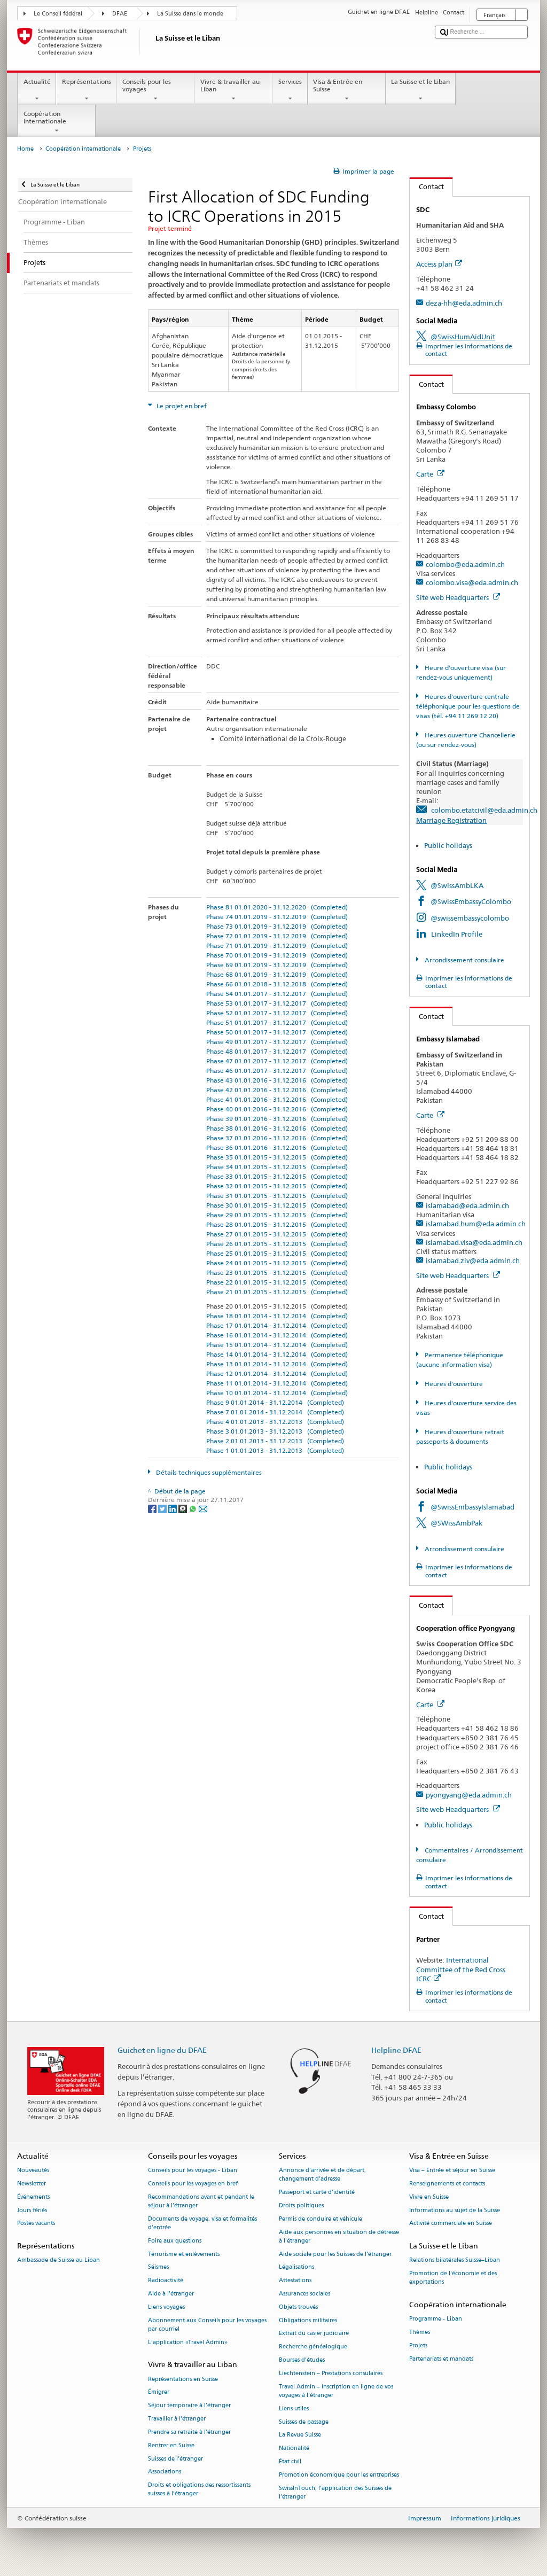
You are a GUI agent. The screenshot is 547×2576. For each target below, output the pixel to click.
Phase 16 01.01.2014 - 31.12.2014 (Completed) (277, 1335)
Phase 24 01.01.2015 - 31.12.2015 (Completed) (277, 1262)
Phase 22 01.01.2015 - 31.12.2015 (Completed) (277, 1282)
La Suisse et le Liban (420, 90)
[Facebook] (153, 1508)
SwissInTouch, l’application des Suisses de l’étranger (335, 2492)
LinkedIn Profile (456, 934)
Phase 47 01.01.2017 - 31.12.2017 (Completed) (277, 1060)
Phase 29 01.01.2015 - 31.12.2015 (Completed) (277, 1214)
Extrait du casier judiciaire (314, 2333)
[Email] (203, 1508)
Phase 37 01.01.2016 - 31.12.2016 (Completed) (277, 1137)
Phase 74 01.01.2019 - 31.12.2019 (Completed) (277, 916)
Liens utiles (294, 2408)
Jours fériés (32, 2210)
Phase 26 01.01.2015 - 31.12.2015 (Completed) (277, 1243)
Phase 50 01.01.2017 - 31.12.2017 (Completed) (277, 1032)
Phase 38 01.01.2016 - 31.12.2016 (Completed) (277, 1128)
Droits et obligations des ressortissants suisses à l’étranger (199, 2489)
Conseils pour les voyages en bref (193, 2183)
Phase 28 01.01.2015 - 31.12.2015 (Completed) (277, 1224)
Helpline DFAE (396, 2049)
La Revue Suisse (300, 2435)
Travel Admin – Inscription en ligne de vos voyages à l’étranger (336, 2391)
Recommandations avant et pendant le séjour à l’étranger (201, 2201)
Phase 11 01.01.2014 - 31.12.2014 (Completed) (277, 1383)
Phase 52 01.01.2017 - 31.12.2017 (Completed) (277, 1012)
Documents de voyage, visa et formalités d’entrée (202, 2223)
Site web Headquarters (458, 597)
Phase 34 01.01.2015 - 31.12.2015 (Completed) (277, 1166)
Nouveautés (33, 2170)
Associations (164, 2472)
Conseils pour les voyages (155, 90)
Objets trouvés (298, 2306)
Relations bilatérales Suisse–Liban (454, 2260)
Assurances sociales (304, 2293)
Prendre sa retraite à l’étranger (189, 2432)
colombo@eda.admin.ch (465, 564)
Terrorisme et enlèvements (184, 2254)
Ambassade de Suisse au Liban (58, 2260)
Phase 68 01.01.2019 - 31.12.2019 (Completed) (277, 974)
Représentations (86, 90)
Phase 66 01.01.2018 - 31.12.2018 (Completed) (277, 983)
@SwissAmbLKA (457, 885)
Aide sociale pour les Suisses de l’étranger (335, 2254)
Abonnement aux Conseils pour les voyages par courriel (207, 2324)
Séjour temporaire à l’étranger (189, 2405)
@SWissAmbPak (456, 1523)
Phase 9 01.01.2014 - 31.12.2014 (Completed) (275, 1402)
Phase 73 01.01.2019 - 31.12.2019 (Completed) (277, 926)
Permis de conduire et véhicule (320, 2218)
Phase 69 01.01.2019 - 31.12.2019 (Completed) (277, 964)
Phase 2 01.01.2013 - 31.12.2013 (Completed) (275, 1440)
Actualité (37, 90)
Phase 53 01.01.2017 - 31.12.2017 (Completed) (277, 1003)
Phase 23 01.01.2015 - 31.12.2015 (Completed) (277, 1272)
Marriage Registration (451, 820)
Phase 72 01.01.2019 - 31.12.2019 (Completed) (277, 935)
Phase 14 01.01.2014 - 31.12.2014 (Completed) (277, 1354)
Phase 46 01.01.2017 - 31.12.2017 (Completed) (277, 1070)
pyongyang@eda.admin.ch (469, 1795)
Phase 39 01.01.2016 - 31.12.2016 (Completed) (277, 1118)
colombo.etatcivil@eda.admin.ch (484, 810)
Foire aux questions (174, 2240)
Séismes (158, 2267)
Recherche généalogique (313, 2347)
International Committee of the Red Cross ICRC (460, 1969)
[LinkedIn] (173, 1508)
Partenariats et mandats (441, 2358)
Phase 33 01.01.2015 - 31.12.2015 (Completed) (277, 1176)
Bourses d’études (302, 2359)
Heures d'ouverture (453, 1384)
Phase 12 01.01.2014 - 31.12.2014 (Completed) (277, 1373)
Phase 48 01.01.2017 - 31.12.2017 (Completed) (277, 1051)
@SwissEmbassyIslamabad (472, 1507)
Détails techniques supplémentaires (208, 1472)
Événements (33, 2196)
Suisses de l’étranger (175, 2458)
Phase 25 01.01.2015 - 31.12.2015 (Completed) (277, 1253)
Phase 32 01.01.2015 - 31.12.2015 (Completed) (277, 1185)
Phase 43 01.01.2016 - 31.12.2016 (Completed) (277, 1080)
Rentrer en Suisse (171, 2445)
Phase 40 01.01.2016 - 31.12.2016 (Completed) (277, 1109)
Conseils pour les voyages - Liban (192, 2170)
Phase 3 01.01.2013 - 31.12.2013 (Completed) (275, 1431)
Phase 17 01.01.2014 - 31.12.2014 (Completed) (277, 1325)
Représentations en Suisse (183, 2379)
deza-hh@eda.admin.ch (464, 303)
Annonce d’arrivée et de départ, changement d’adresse (322, 2175)
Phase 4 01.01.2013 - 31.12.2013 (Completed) (275, 1421)
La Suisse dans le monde (190, 13)
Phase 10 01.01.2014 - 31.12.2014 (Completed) (277, 1392)
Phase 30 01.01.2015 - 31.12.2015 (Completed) (277, 1205)
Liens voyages (166, 2306)
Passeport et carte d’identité (317, 2192)
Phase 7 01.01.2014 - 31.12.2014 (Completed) (275, 1411)
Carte (430, 474)
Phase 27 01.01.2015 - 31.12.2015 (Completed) (277, 1234)
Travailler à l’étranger (177, 2419)
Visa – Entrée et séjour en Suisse (452, 2170)
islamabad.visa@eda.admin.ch (474, 1242)
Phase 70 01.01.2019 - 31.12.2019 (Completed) (277, 955)
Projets (418, 2345)
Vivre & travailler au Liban (233, 90)
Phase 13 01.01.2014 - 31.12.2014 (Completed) (277, 1363)
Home (25, 148)
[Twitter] (163, 1508)
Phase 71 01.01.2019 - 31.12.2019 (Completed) (277, 945)
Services (290, 90)
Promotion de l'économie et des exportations (453, 2278)
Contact (427, 186)
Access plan (439, 264)
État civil (290, 2461)
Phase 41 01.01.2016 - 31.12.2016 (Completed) (277, 1099)
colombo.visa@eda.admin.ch (472, 582)
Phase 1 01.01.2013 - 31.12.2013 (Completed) (275, 1450)
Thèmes (419, 2332)
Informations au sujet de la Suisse (454, 2210)
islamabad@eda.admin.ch (467, 1205)
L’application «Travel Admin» (188, 2342)
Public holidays (448, 845)
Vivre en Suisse (429, 2196)
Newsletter (31, 2183)
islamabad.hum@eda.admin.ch (476, 1223)
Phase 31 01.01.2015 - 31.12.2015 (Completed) (277, 1195)
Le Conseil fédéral (58, 13)
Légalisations (296, 2267)
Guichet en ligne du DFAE (162, 2049)
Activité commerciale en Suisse (450, 2223)
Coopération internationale (56, 122)
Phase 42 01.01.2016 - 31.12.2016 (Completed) (277, 1089)
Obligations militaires (308, 2320)
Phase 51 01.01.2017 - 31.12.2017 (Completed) (277, 1022)
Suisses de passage (304, 2421)
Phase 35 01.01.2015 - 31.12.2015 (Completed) (277, 1157)
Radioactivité (165, 2280)
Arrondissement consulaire (463, 960)
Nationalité (294, 2448)
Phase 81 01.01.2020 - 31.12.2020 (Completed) (277, 907)
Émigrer (158, 2392)
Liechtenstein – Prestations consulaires (330, 2373)
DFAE (119, 13)
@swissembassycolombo (470, 918)
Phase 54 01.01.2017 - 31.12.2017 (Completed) (277, 993)
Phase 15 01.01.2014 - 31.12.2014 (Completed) (277, 1344)
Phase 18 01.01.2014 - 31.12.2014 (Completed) (277, 1315)
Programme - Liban (435, 2319)
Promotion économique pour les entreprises (339, 2474)
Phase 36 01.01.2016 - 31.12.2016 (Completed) (277, 1147)
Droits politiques (301, 2205)
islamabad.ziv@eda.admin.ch (473, 1260)
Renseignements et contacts (447, 2183)
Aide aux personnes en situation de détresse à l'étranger (339, 2236)
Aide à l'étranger (171, 2293)
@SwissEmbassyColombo (471, 901)
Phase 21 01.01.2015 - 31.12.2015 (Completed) (277, 1291)
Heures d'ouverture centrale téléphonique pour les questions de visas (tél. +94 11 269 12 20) (468, 706)
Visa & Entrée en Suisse (346, 90)
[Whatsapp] (194, 1508)
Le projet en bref (181, 406)
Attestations (295, 2280)
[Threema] (183, 1508)
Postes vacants (36, 2223)
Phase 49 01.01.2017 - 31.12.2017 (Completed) (277, 1041)
